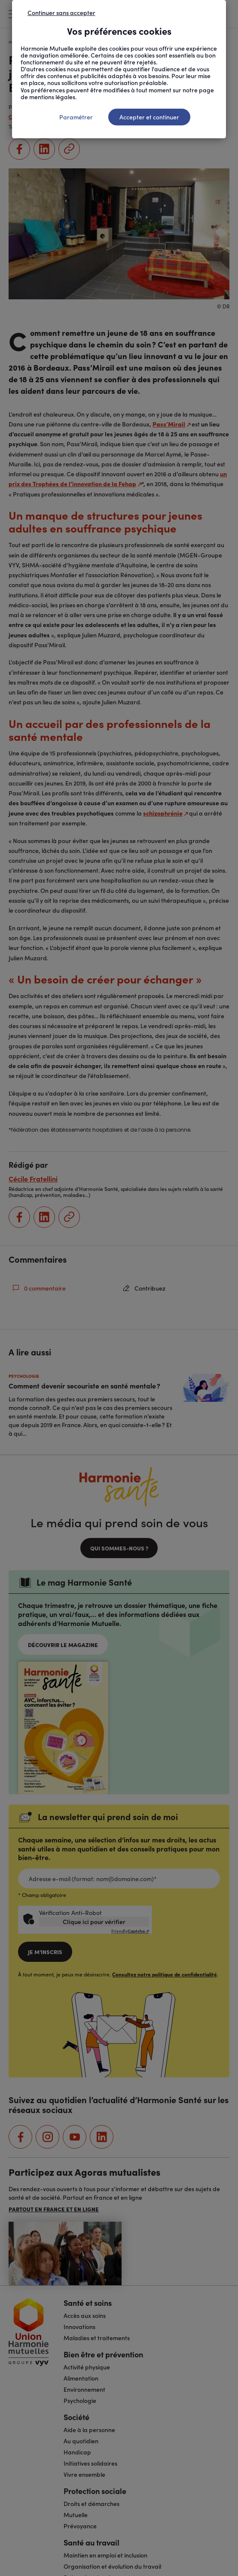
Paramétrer (76, 117)
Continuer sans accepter (61, 12)
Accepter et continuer (149, 117)
